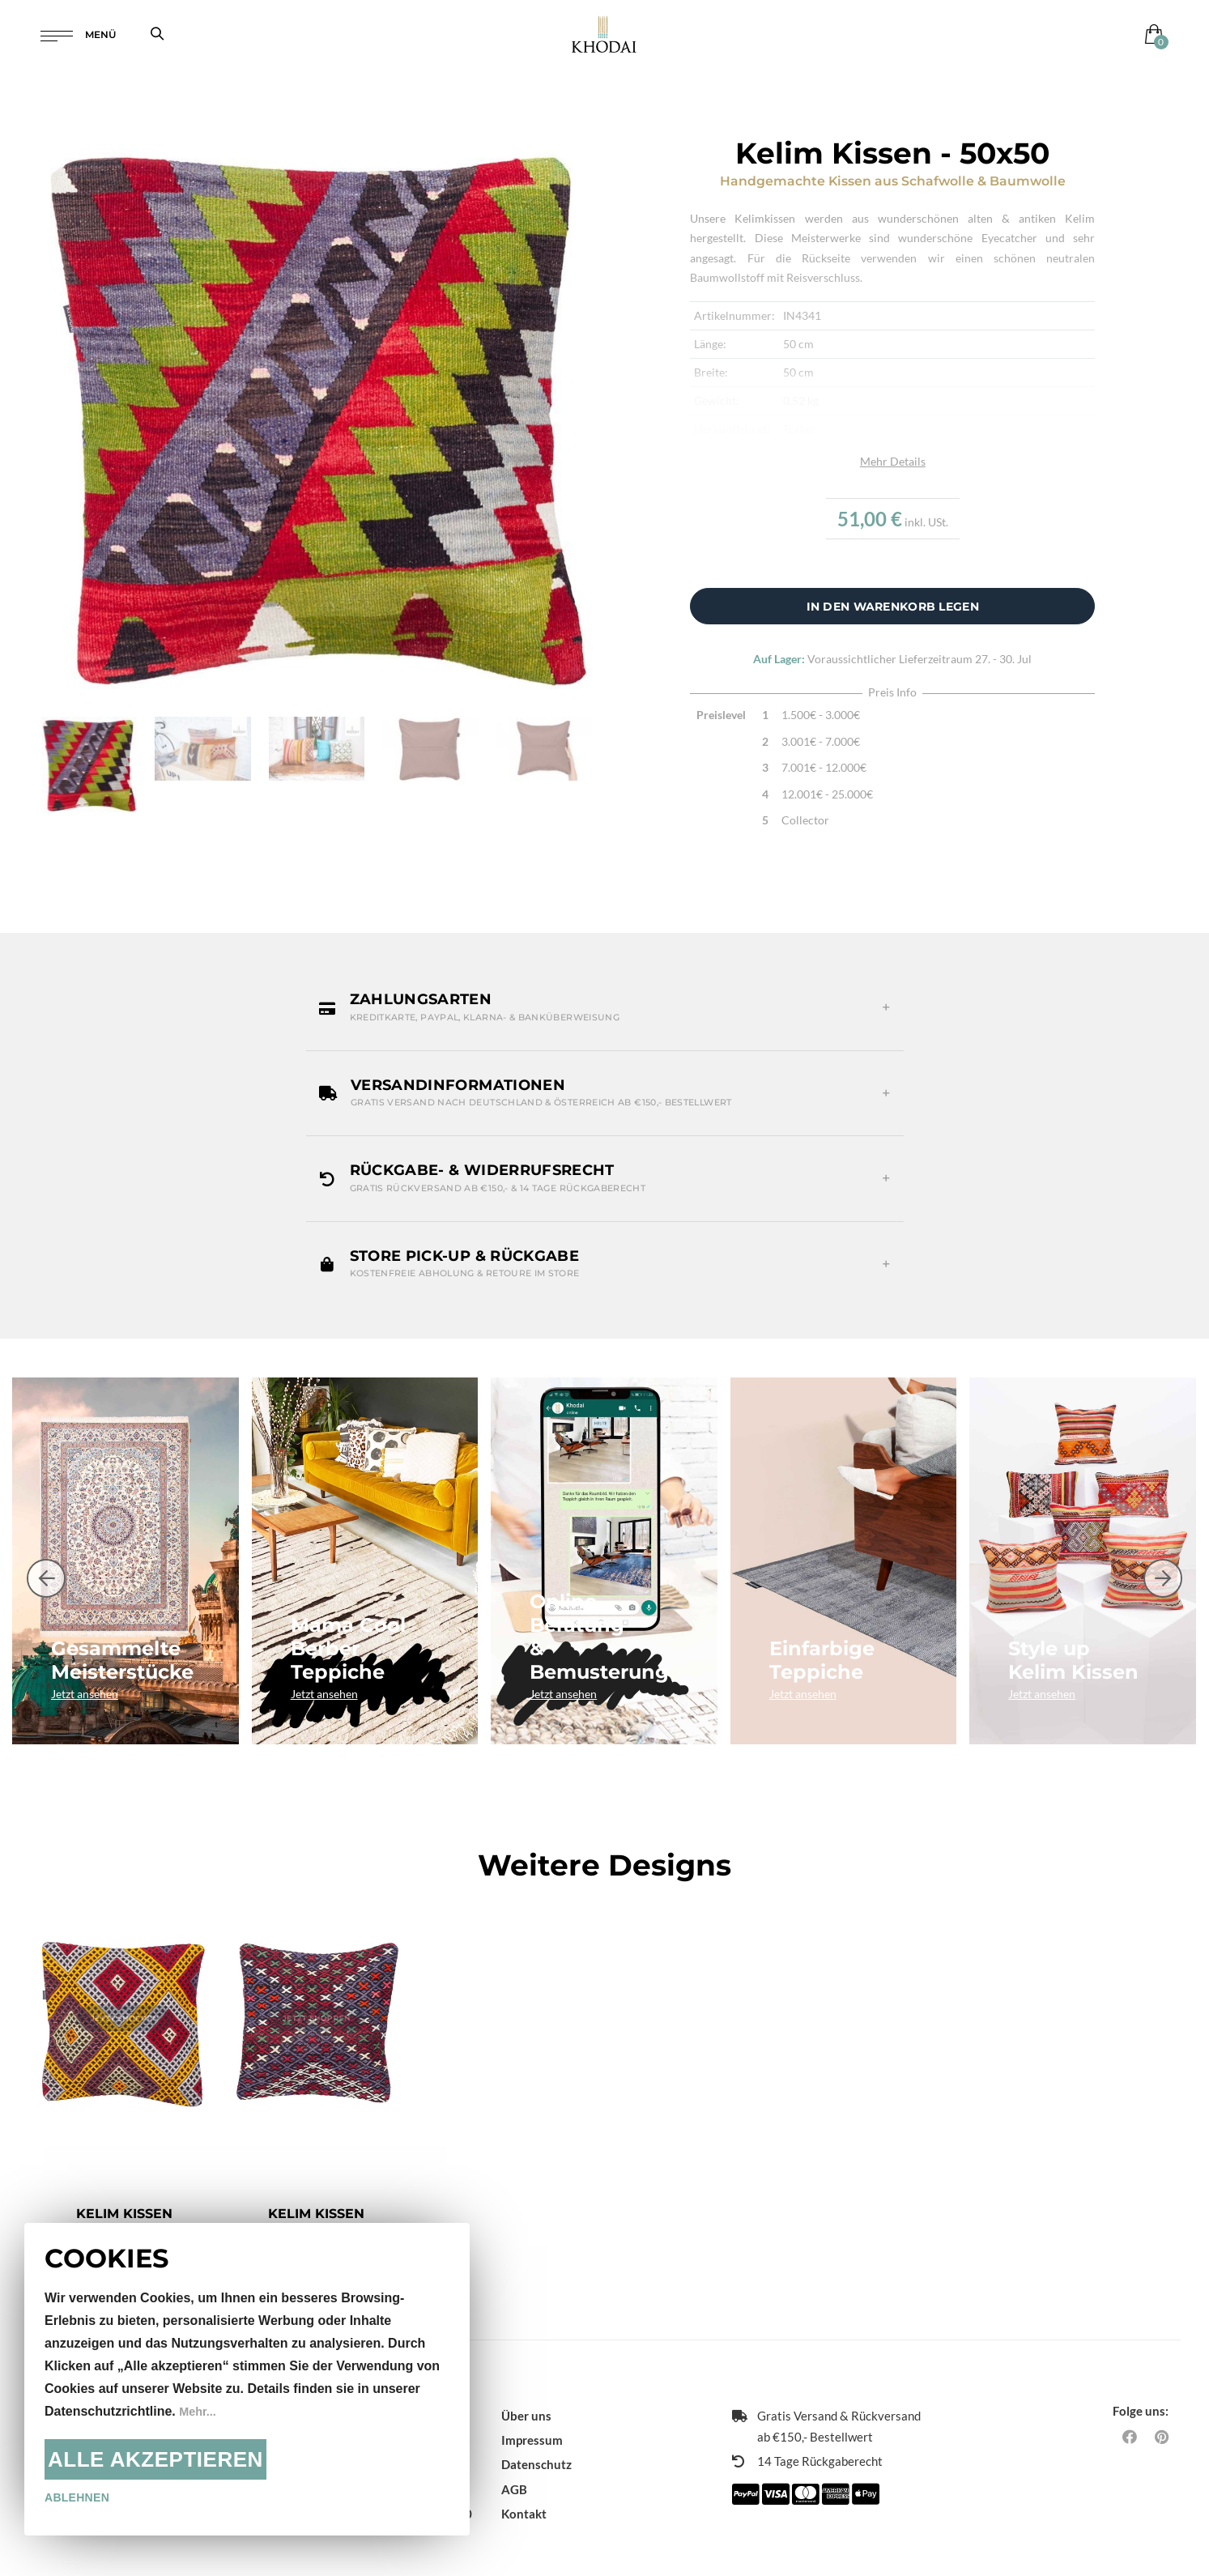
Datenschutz (536, 2440)
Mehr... (199, 2411)
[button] (605, 1007)
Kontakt (524, 2490)
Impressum (532, 2416)
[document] (247, 2379)
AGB (514, 2465)
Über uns (526, 2392)
